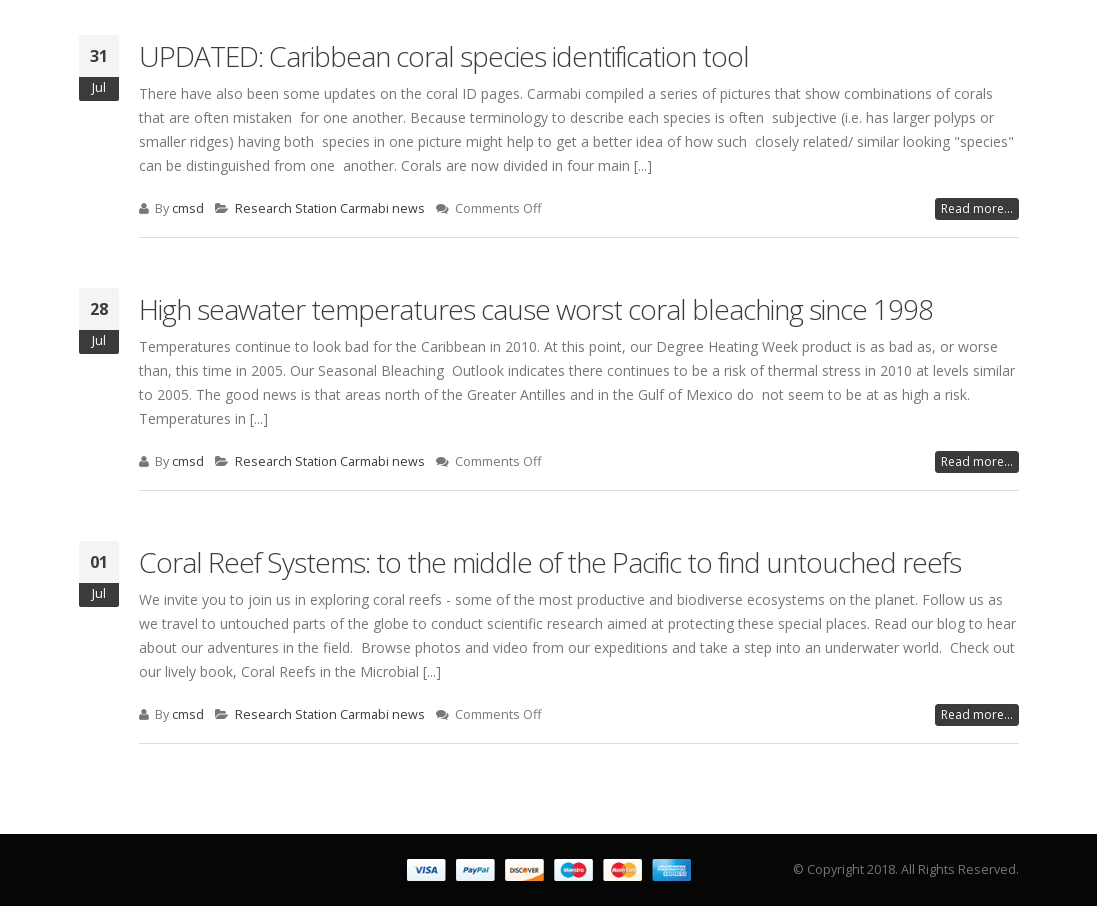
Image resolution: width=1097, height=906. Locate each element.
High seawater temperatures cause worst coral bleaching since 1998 (536, 309)
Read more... (977, 208)
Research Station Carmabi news (330, 208)
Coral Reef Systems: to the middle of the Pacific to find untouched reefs (550, 562)
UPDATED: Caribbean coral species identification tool (444, 56)
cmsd (188, 208)
